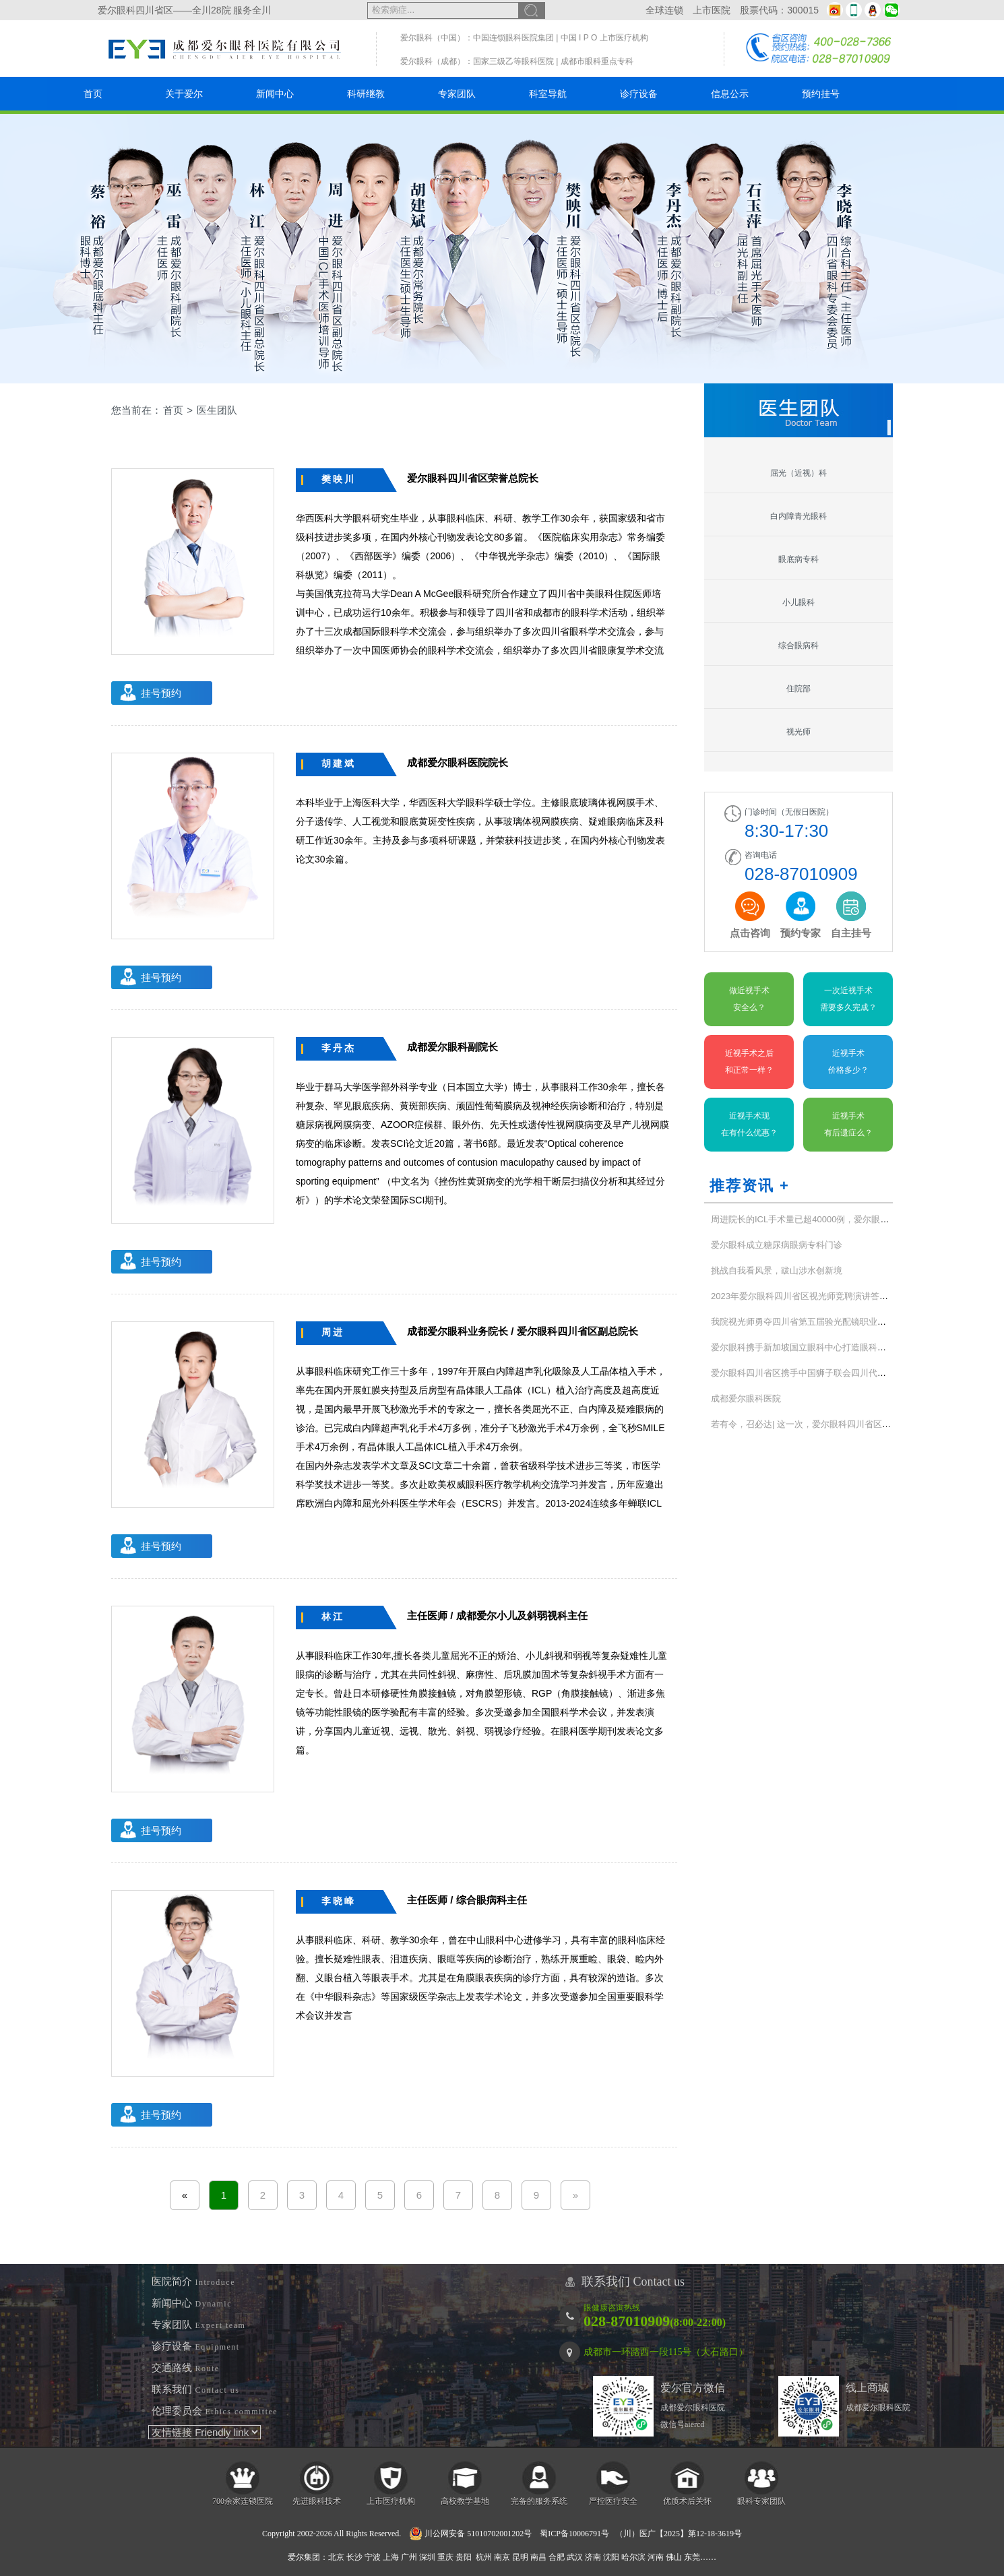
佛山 (674, 2557)
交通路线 (186, 2367)
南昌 (538, 2557)
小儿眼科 (798, 602)
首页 (93, 93)
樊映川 (338, 479)
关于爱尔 (184, 93)
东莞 (692, 2557)
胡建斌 (338, 763)
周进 (332, 1332)
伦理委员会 (215, 2411)
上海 (391, 2557)
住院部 (798, 688)
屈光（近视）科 (798, 473)
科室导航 (548, 93)
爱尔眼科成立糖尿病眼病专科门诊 (776, 1245)
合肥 (556, 2557)
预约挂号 (821, 93)
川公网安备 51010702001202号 (470, 2533)
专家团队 (457, 93)
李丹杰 (338, 1047)
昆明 (520, 2557)
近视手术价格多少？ (848, 1061)
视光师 (798, 731)
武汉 (575, 2557)
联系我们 (196, 2389)
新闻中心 (275, 93)
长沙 (354, 2557)
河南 (656, 2557)
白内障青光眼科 (798, 516)
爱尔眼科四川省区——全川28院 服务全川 (184, 10)
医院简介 (193, 2281)
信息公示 (730, 93)
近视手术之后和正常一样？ (749, 1061)
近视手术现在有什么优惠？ (749, 1124)
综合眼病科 (798, 645)
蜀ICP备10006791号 (574, 2533)
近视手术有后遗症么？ (848, 1124)
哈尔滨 (633, 2557)
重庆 (445, 2557)
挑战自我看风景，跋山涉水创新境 (776, 1270)
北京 (336, 2557)
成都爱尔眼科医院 (746, 1398)
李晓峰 (338, 1900)
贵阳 (464, 2557)
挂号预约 (161, 693)
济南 (593, 2557)
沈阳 (611, 2557)
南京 (502, 2557)
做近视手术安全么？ (749, 999)
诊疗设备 (639, 93)
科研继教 (366, 93)
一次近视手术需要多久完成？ (848, 999)
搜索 (531, 10)
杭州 (484, 2557)
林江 (332, 1616)
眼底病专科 (798, 559)
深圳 (427, 2557)
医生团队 (217, 410)
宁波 (373, 2557)
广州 (409, 2557)
